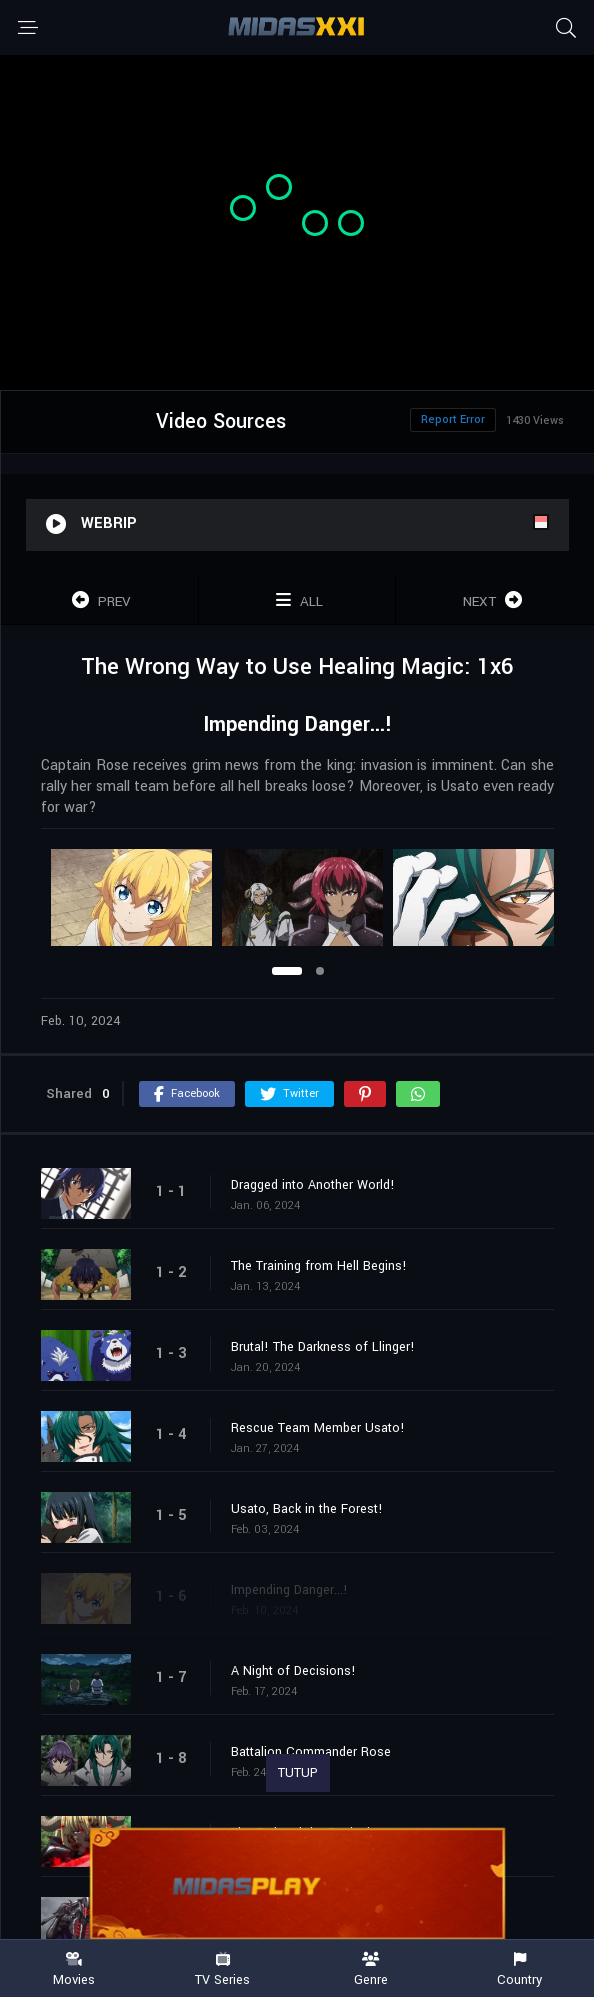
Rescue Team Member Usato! (318, 1428)
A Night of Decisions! (293, 1671)
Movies (74, 1969)
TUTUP (298, 1773)
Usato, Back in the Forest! (307, 1509)
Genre (371, 1969)
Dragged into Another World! (313, 1185)
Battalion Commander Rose (311, 1752)
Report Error (453, 419)
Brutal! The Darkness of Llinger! (323, 1347)
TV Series (223, 1969)
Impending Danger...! (289, 1590)
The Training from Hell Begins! (319, 1266)
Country (520, 1969)
